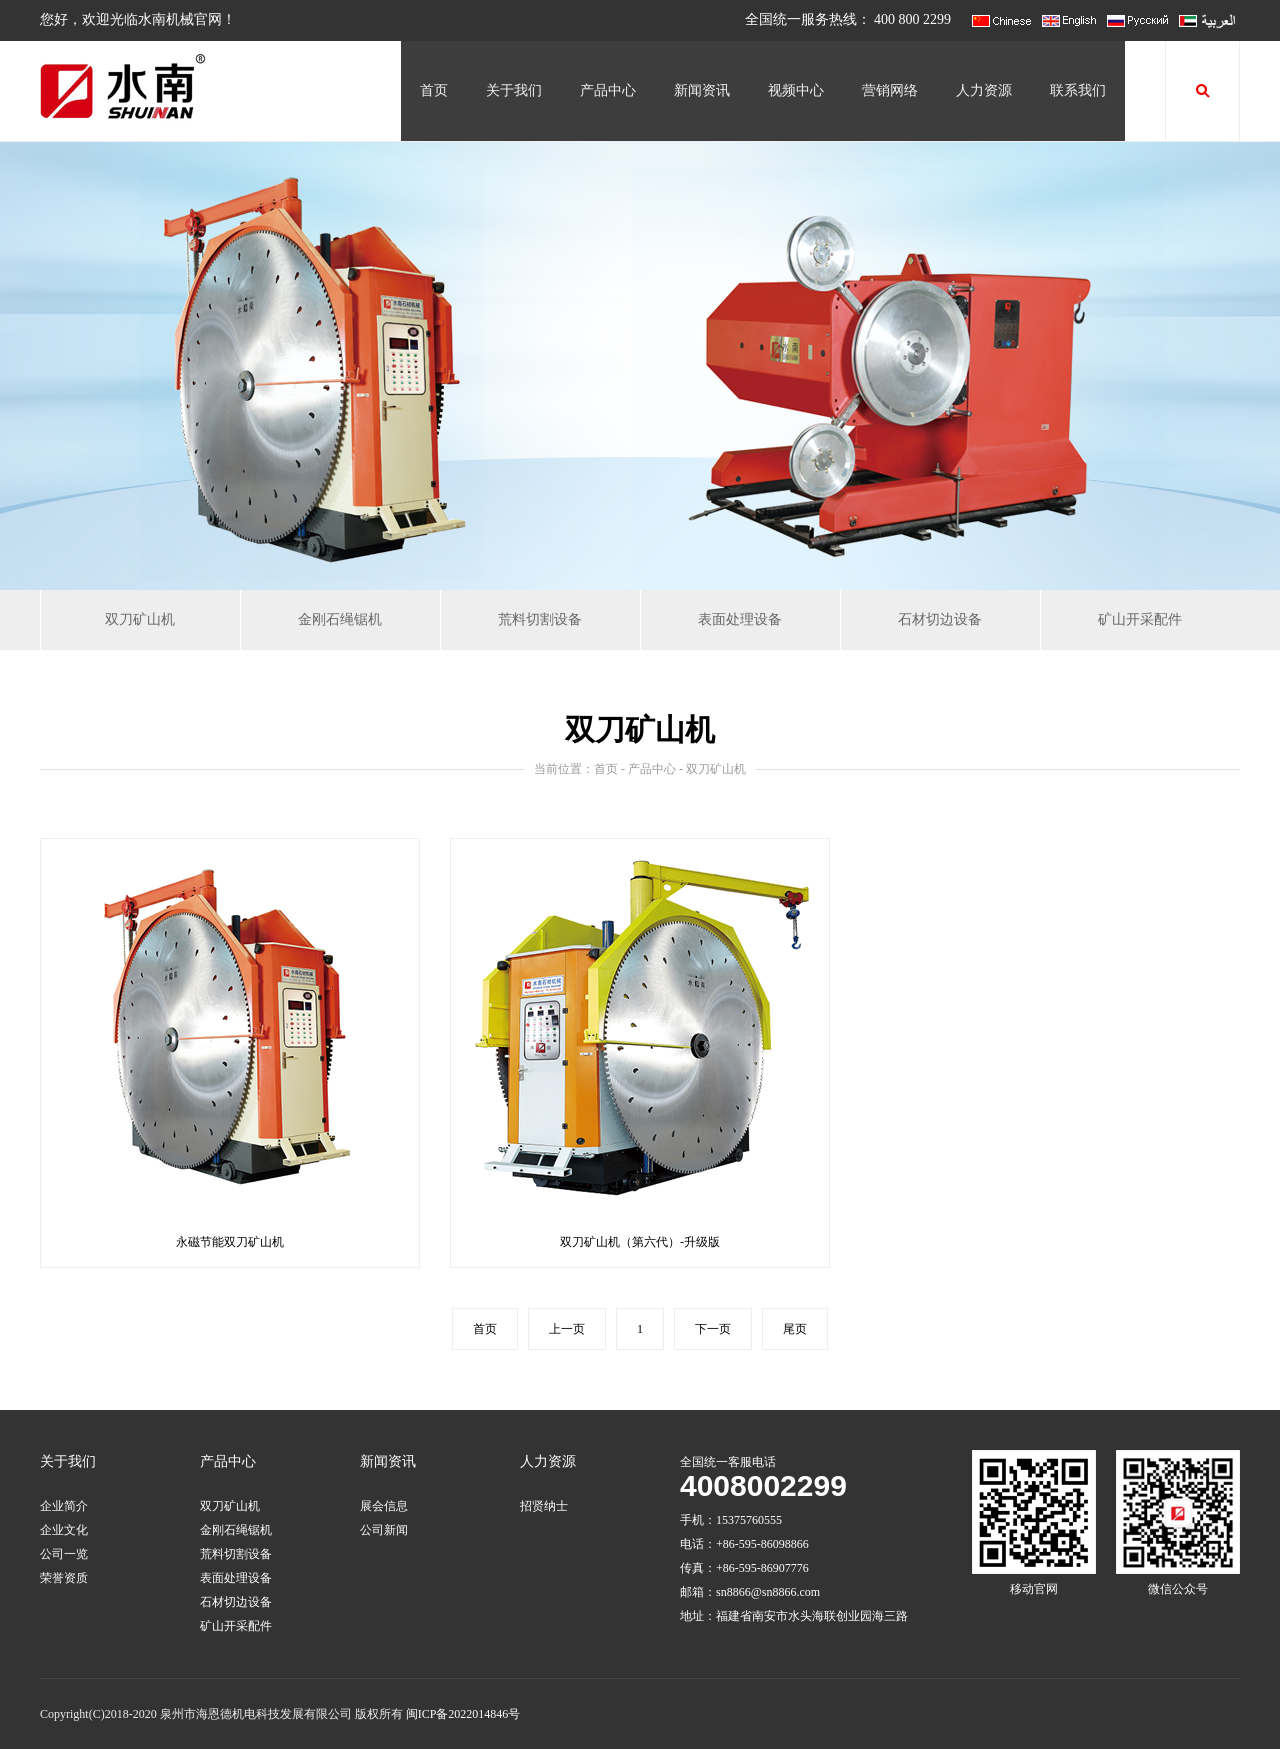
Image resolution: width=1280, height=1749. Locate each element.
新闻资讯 (702, 90)
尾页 (795, 1329)
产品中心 (608, 90)
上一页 (567, 1329)
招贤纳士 (544, 1506)
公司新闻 (384, 1530)
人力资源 (984, 90)
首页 (434, 90)
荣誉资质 (64, 1578)
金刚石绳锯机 (340, 619)
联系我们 (1078, 90)
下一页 (713, 1329)
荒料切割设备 (540, 619)
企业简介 (64, 1506)
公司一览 (64, 1554)
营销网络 (890, 90)
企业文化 (64, 1530)
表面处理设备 (740, 619)
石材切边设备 (940, 619)
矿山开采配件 (1140, 619)
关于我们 (514, 90)
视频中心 (796, 90)
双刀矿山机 (140, 619)
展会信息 (384, 1506)
